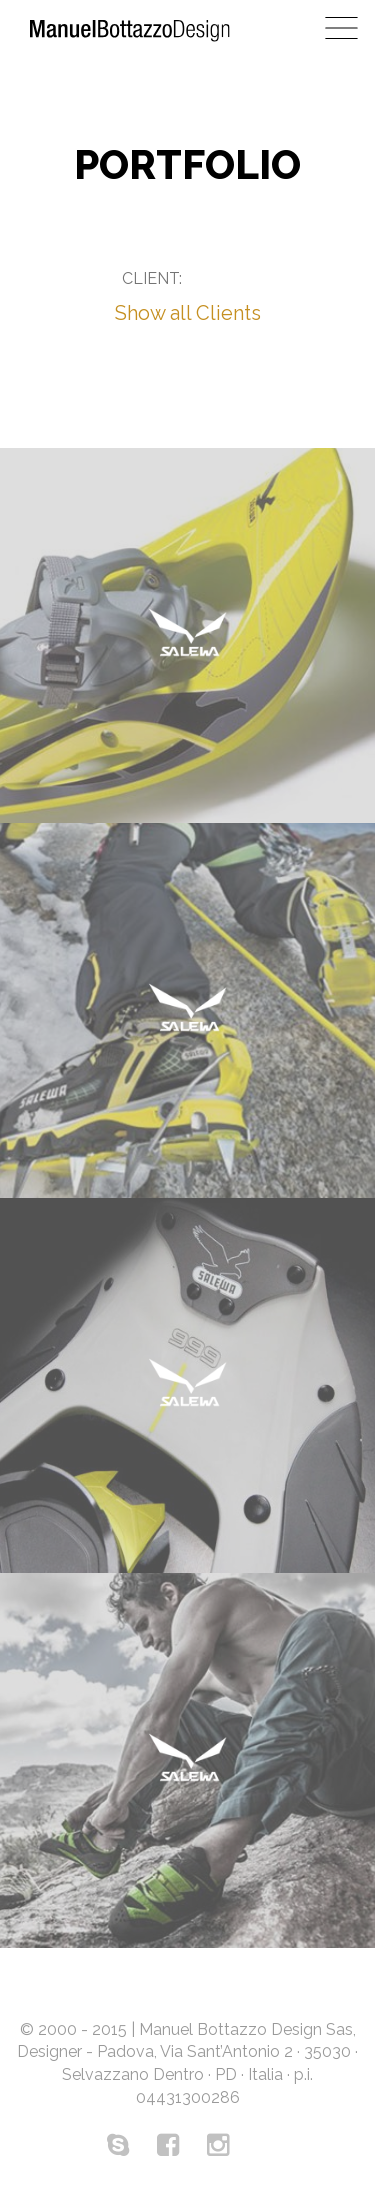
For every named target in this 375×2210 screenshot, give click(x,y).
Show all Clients (188, 313)
